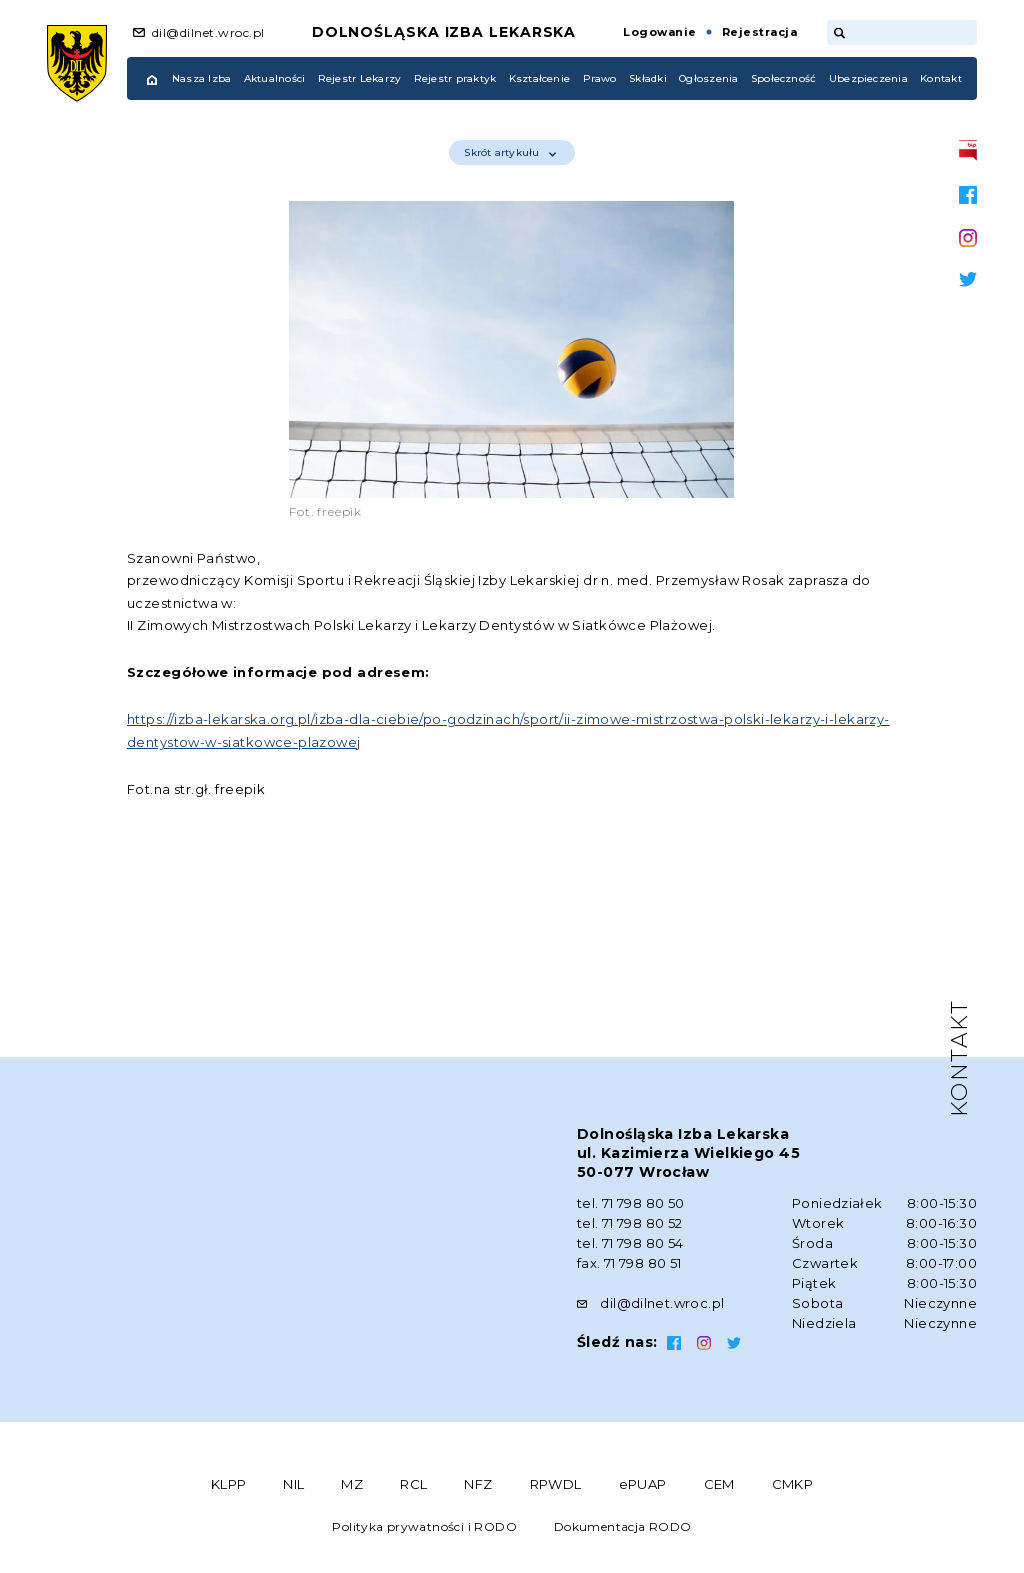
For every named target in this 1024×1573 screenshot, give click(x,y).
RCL (413, 1484)
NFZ (478, 1484)
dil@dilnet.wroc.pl (208, 32)
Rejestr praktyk (455, 78)
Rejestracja (759, 32)
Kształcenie (540, 78)
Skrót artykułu (509, 152)
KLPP (229, 1484)
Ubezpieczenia (868, 78)
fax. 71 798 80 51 (629, 1263)
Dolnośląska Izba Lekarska (444, 32)
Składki (648, 78)
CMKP (793, 1484)
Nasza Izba (201, 78)
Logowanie (659, 32)
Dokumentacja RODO (623, 1526)
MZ (352, 1484)
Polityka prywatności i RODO (424, 1526)
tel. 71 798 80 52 (630, 1223)
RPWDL (556, 1484)
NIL (293, 1484)
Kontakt (941, 78)
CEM (719, 1484)
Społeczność (784, 78)
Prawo (600, 78)
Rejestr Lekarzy (360, 78)
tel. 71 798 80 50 (631, 1203)
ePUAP (643, 1484)
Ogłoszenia (708, 78)
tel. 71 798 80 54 (630, 1243)
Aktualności (275, 78)
